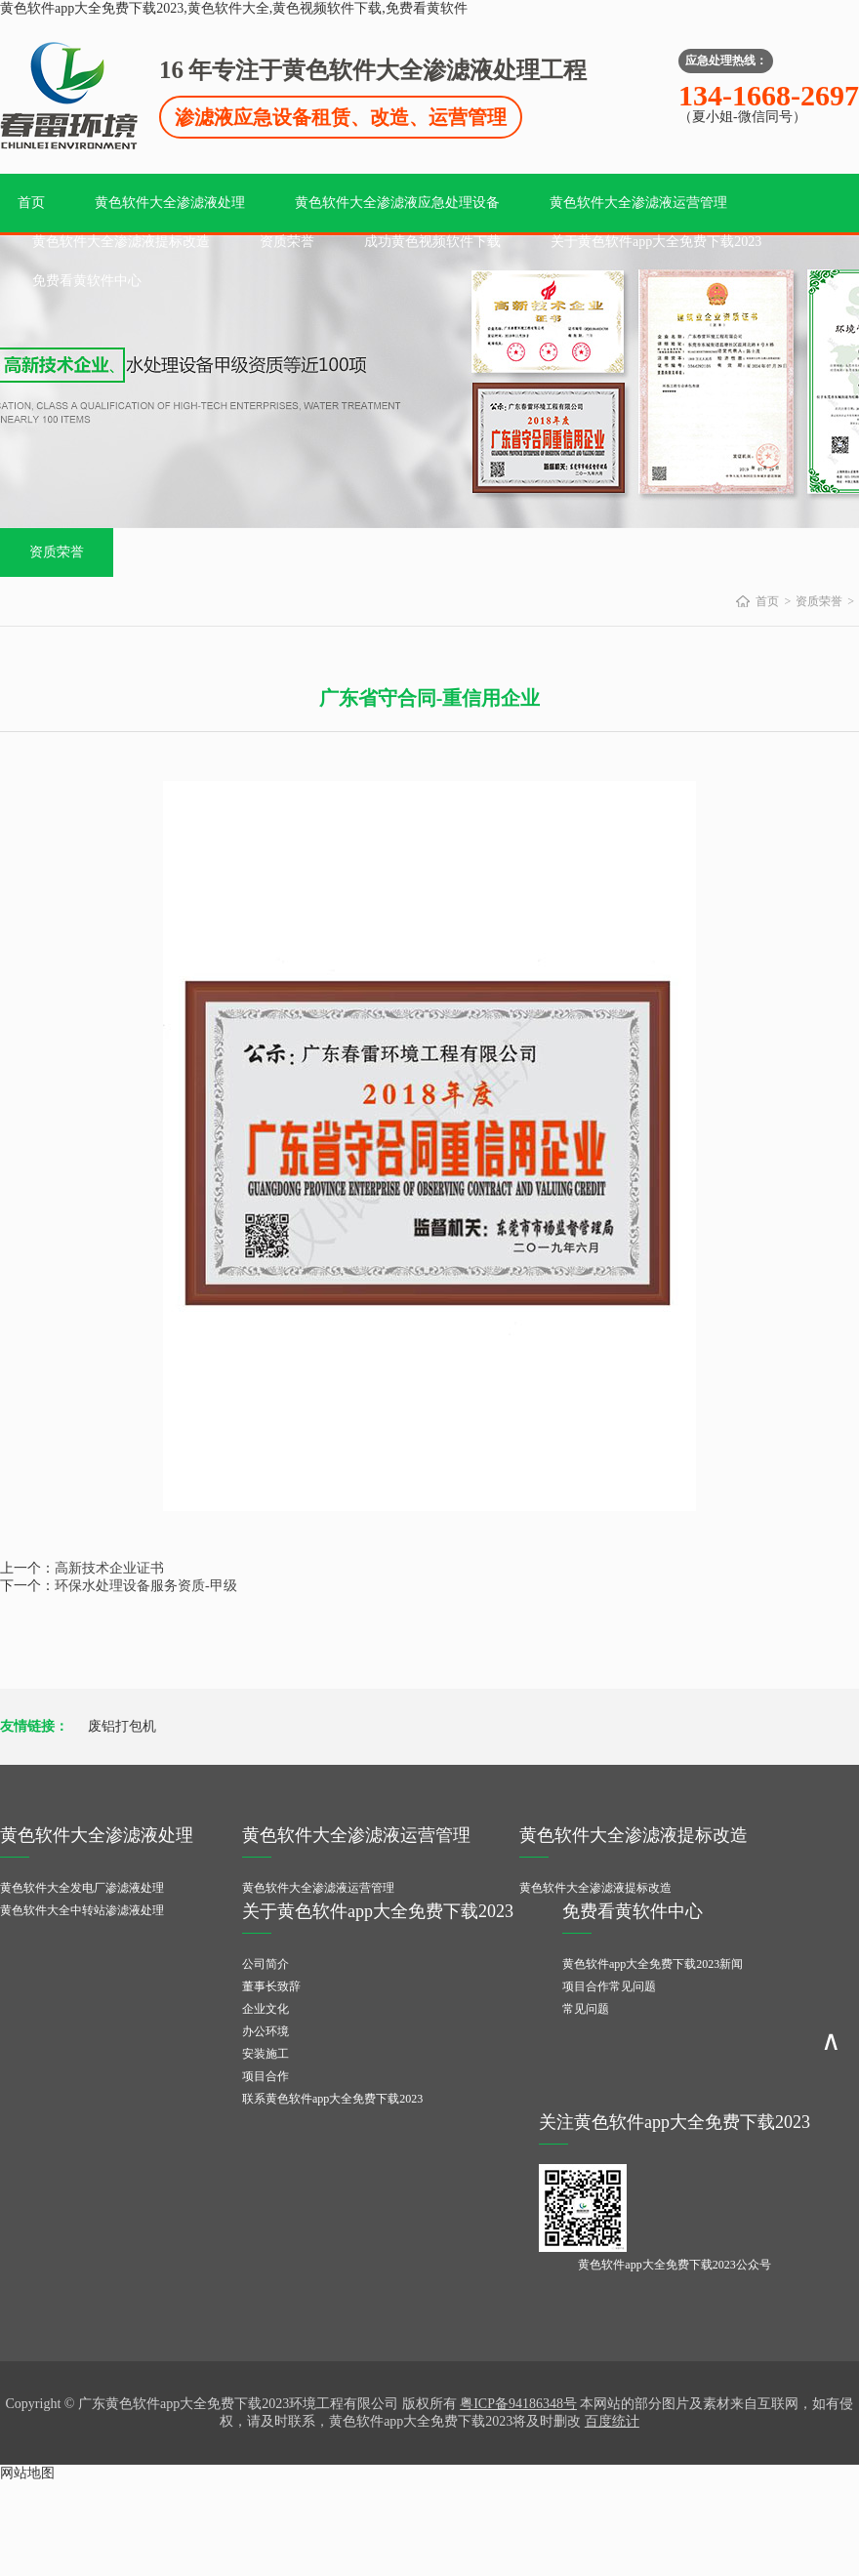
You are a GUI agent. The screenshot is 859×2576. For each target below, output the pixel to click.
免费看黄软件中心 (87, 280)
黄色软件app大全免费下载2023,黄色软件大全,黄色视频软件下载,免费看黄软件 (234, 8)
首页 (31, 202)
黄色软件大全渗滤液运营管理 (638, 202)
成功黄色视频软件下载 (432, 241)
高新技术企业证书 (109, 1568)
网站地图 (27, 2473)
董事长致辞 (271, 1986)
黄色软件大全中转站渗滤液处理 (82, 1910)
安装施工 (265, 2054)
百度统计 (612, 2421)
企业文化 (265, 2009)
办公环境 (265, 2031)
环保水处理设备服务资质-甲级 (146, 1585)
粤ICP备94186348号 (518, 2403)
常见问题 (585, 2009)
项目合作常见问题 (609, 1986)
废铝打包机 (122, 1726)
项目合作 (265, 2076)
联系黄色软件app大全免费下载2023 (332, 2099)
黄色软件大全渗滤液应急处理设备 (397, 202)
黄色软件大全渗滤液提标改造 (121, 241)
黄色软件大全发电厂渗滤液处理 (82, 1888)
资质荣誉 (287, 241)
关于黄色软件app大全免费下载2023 (656, 241)
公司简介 (265, 1964)
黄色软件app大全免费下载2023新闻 (652, 1964)
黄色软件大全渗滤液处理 (170, 202)
